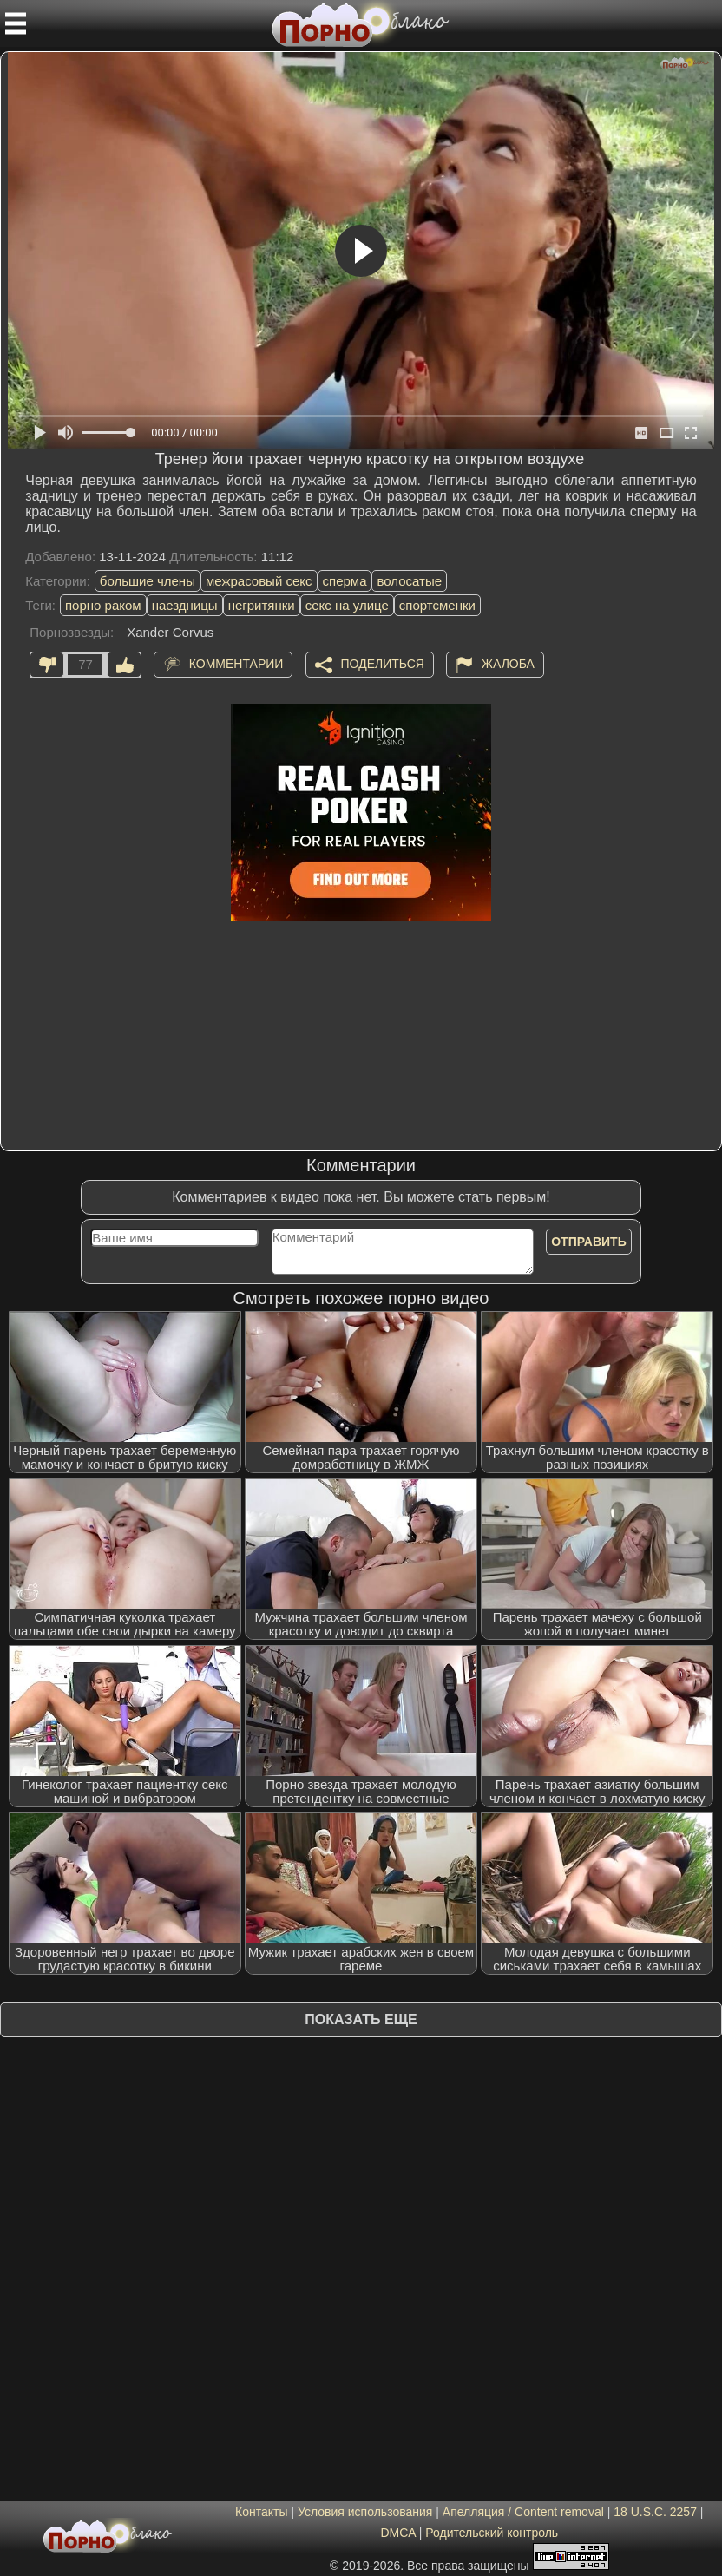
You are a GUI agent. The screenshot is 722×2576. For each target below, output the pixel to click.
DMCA (397, 2533)
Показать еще (361, 2019)
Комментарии (236, 664)
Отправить (589, 1242)
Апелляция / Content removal (523, 2512)
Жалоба (508, 664)
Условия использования (365, 2512)
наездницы (185, 605)
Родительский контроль (491, 2533)
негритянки (261, 605)
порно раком (103, 605)
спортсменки (437, 605)
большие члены (147, 581)
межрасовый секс (259, 581)
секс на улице (347, 605)
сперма (345, 581)
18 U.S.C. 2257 (655, 2512)
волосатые (409, 581)
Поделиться (382, 664)
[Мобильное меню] (16, 23)
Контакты (261, 2512)
